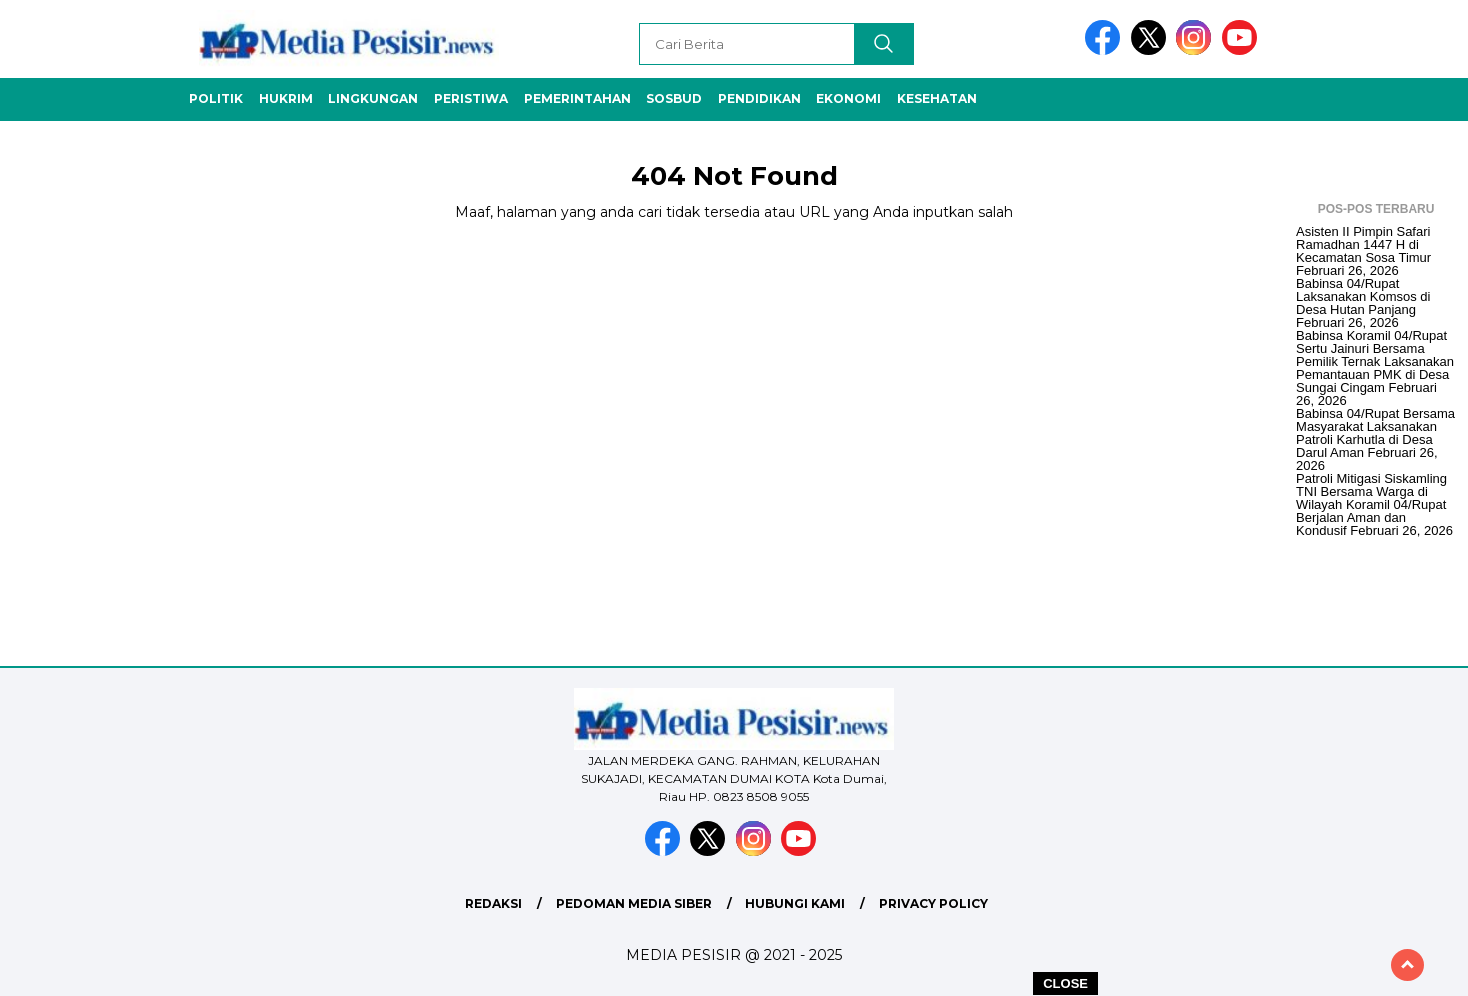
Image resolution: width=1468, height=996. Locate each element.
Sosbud (674, 98)
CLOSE (1065, 983)
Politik (216, 98)
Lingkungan (373, 98)
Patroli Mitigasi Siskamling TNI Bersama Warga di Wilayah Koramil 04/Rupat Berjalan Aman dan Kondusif (1371, 504)
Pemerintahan (577, 98)
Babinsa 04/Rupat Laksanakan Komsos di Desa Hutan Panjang (1363, 296)
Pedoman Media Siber (634, 903)
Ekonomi (848, 98)
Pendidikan (759, 98)
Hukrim (286, 98)
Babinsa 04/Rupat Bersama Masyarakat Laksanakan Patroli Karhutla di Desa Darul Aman (1375, 433)
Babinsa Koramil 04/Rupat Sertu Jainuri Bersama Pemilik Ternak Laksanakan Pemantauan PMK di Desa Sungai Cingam (1375, 361)
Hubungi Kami (795, 903)
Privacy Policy (933, 903)
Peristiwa (471, 98)
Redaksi (493, 903)
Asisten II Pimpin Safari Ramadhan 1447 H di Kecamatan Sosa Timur (1363, 244)
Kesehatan (937, 98)
